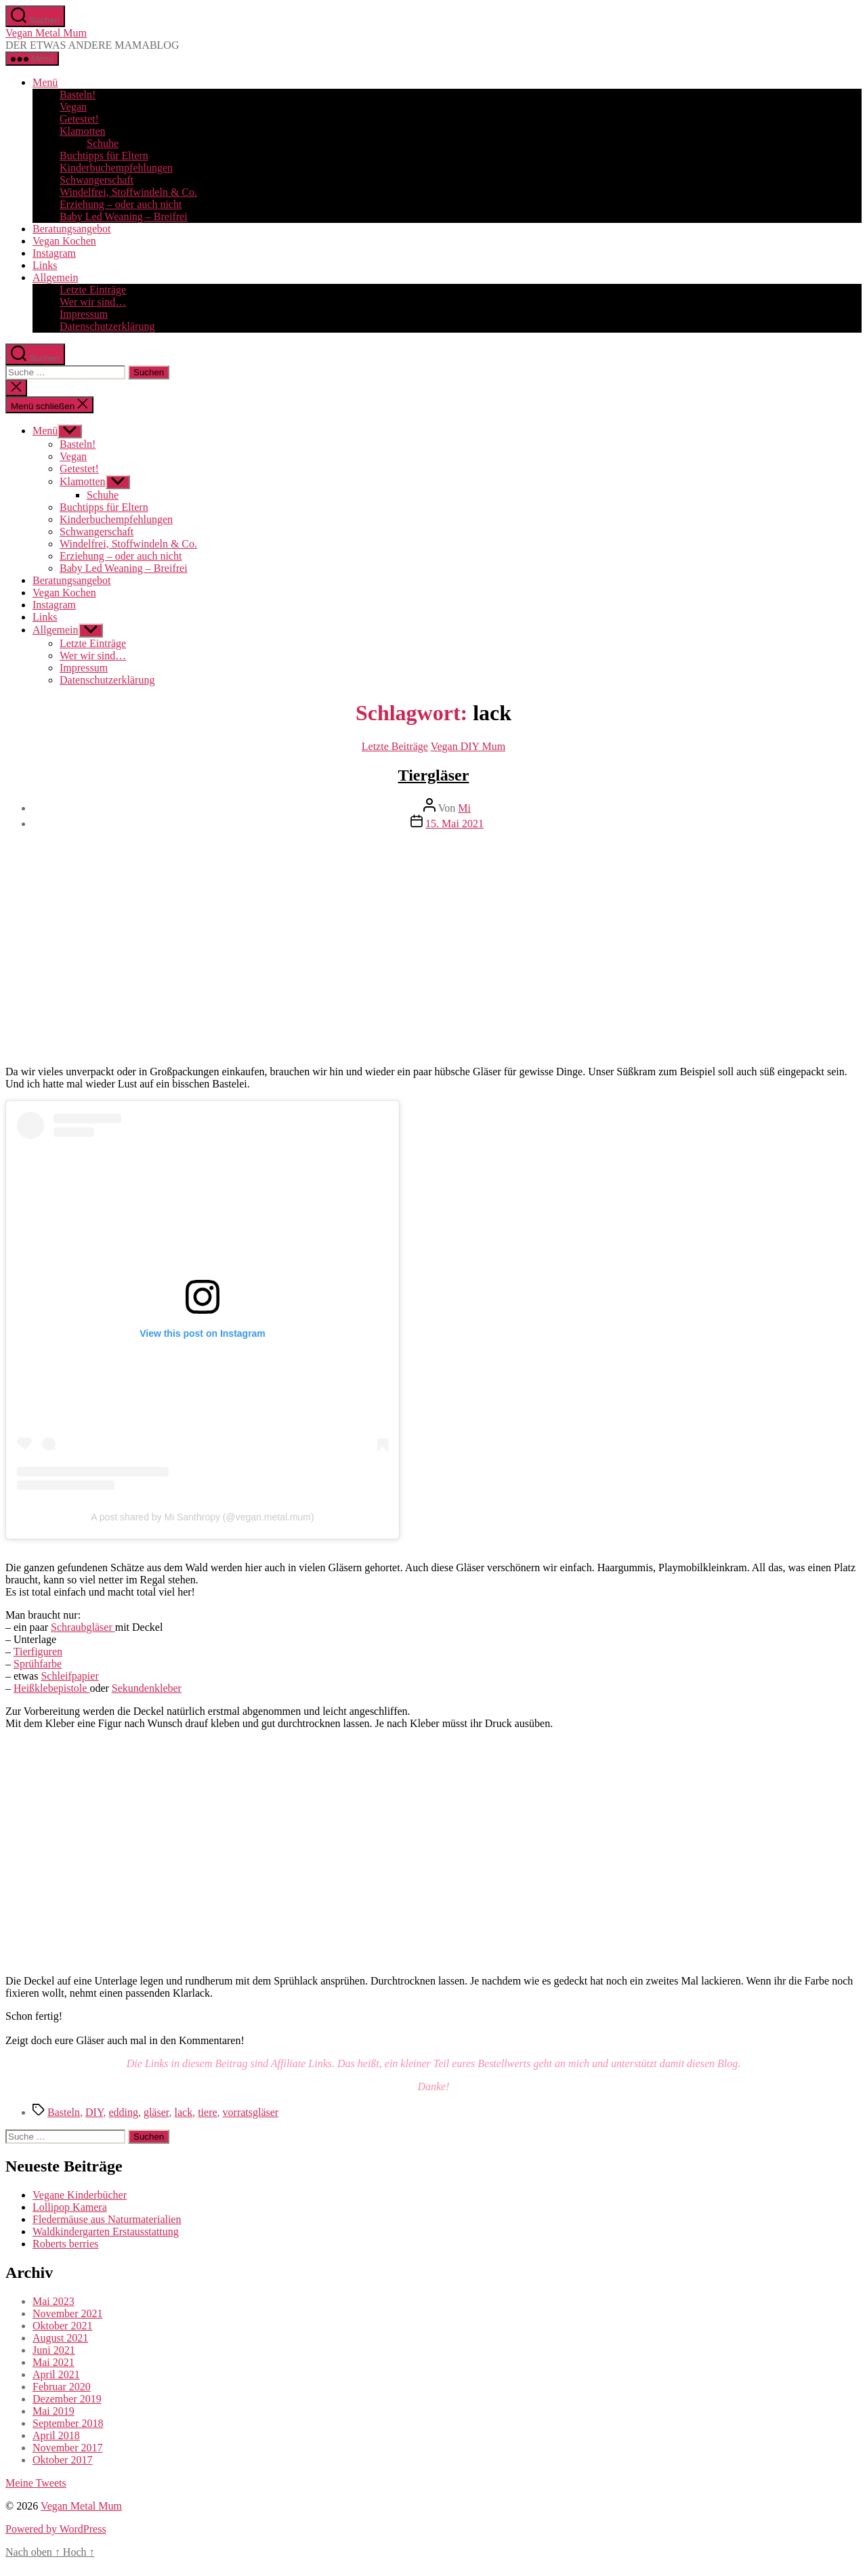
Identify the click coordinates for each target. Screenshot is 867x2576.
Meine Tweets (35, 2483)
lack (183, 2112)
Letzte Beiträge (395, 746)
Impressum (84, 314)
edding (123, 2112)
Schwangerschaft (96, 180)
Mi (464, 808)
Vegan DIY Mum (468, 746)
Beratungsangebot (72, 228)
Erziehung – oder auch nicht (121, 204)
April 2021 (56, 2374)
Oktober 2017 (62, 2460)
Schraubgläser (83, 1627)
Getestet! (79, 119)
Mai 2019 (54, 2411)
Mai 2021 (54, 2362)
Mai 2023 (54, 2301)
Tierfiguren (38, 1651)
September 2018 (68, 2423)
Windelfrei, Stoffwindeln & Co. (128, 192)
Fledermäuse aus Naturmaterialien (107, 2219)
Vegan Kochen (64, 241)
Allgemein (56, 277)
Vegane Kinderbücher (80, 2195)
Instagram (54, 253)
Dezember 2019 (67, 2399)
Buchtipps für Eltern (104, 155)
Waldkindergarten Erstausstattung (106, 2231)
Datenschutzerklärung (107, 326)
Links (45, 265)
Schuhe (103, 143)
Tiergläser (433, 775)
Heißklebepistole (51, 1688)
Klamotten (83, 131)
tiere (207, 2112)
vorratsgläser (251, 2112)
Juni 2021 (54, 2350)
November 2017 (68, 2447)
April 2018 (56, 2435)
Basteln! (78, 94)
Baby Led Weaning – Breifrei (124, 216)
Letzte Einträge (93, 289)
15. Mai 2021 (454, 823)
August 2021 (60, 2338)
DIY (94, 2112)
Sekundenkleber (147, 1688)
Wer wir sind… (93, 302)
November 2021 (68, 2313)
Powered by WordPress (55, 2529)
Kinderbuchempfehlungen (116, 167)
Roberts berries (65, 2243)
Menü (45, 82)
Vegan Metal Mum (46, 33)
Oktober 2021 (62, 2325)
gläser (156, 2112)
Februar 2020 (62, 2386)
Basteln (63, 2112)
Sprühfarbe (38, 1663)
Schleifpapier (69, 1676)
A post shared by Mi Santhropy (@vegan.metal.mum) (202, 1517)
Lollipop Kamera (70, 2207)
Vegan (73, 106)
